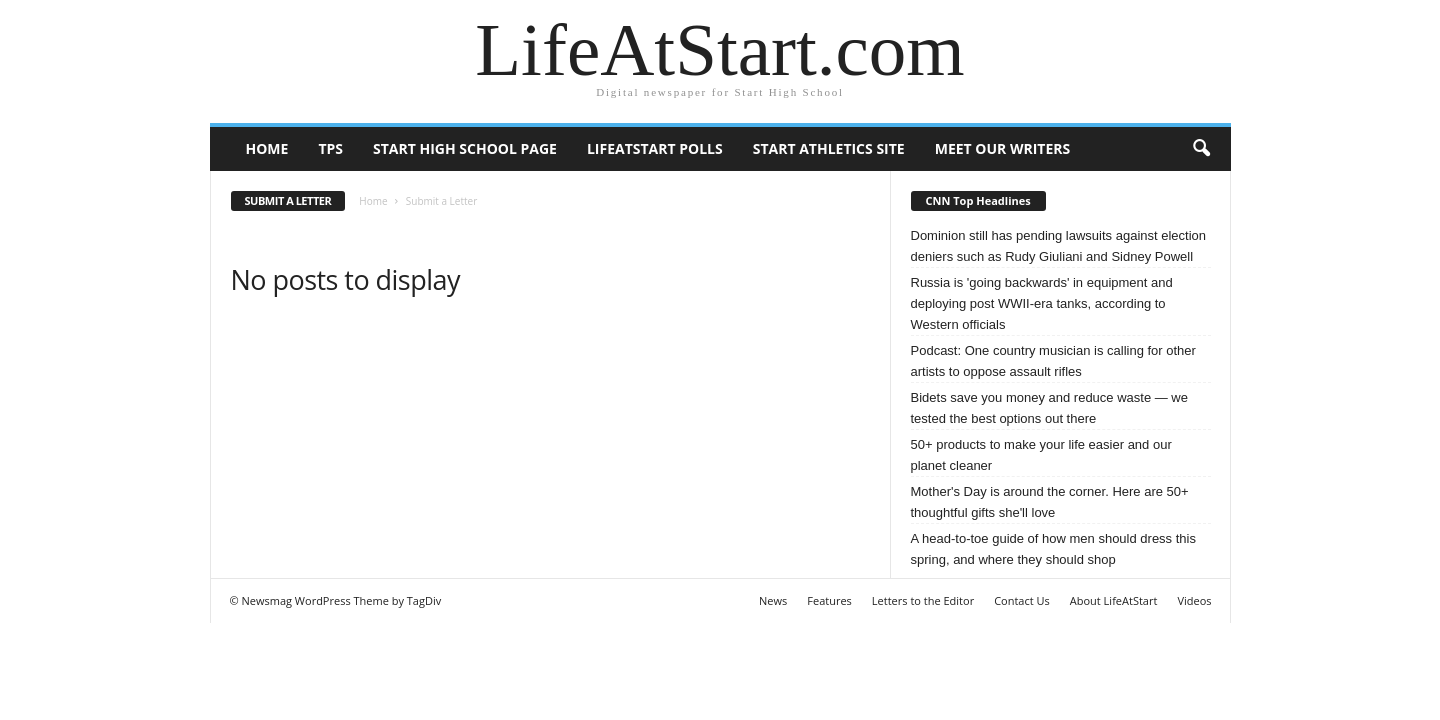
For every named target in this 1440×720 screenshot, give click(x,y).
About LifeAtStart (1114, 600)
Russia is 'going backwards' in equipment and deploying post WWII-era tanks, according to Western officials (1042, 303)
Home (267, 148)
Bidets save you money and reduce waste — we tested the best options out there (1049, 408)
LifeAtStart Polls (655, 148)
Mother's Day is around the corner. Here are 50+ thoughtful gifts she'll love (1050, 502)
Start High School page (465, 148)
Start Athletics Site (829, 148)
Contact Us (1022, 600)
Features (829, 600)
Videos (1194, 600)
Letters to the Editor (923, 600)
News (773, 600)
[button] (1201, 149)
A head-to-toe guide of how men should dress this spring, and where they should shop (1053, 549)
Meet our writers (1003, 148)
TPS (330, 148)
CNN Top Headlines (978, 200)
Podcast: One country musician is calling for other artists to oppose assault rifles (1053, 361)
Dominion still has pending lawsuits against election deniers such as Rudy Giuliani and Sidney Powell (1059, 246)
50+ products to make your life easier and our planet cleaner (1041, 455)
